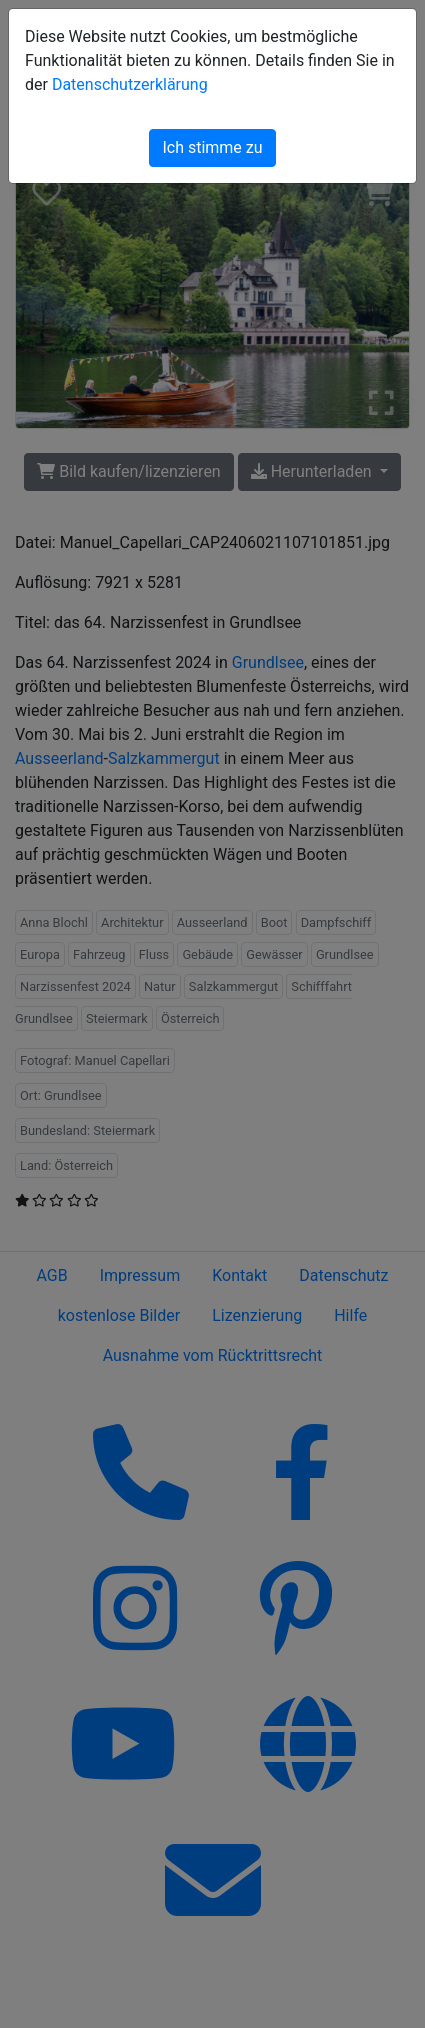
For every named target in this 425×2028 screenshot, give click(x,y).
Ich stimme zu (212, 147)
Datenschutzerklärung (130, 84)
